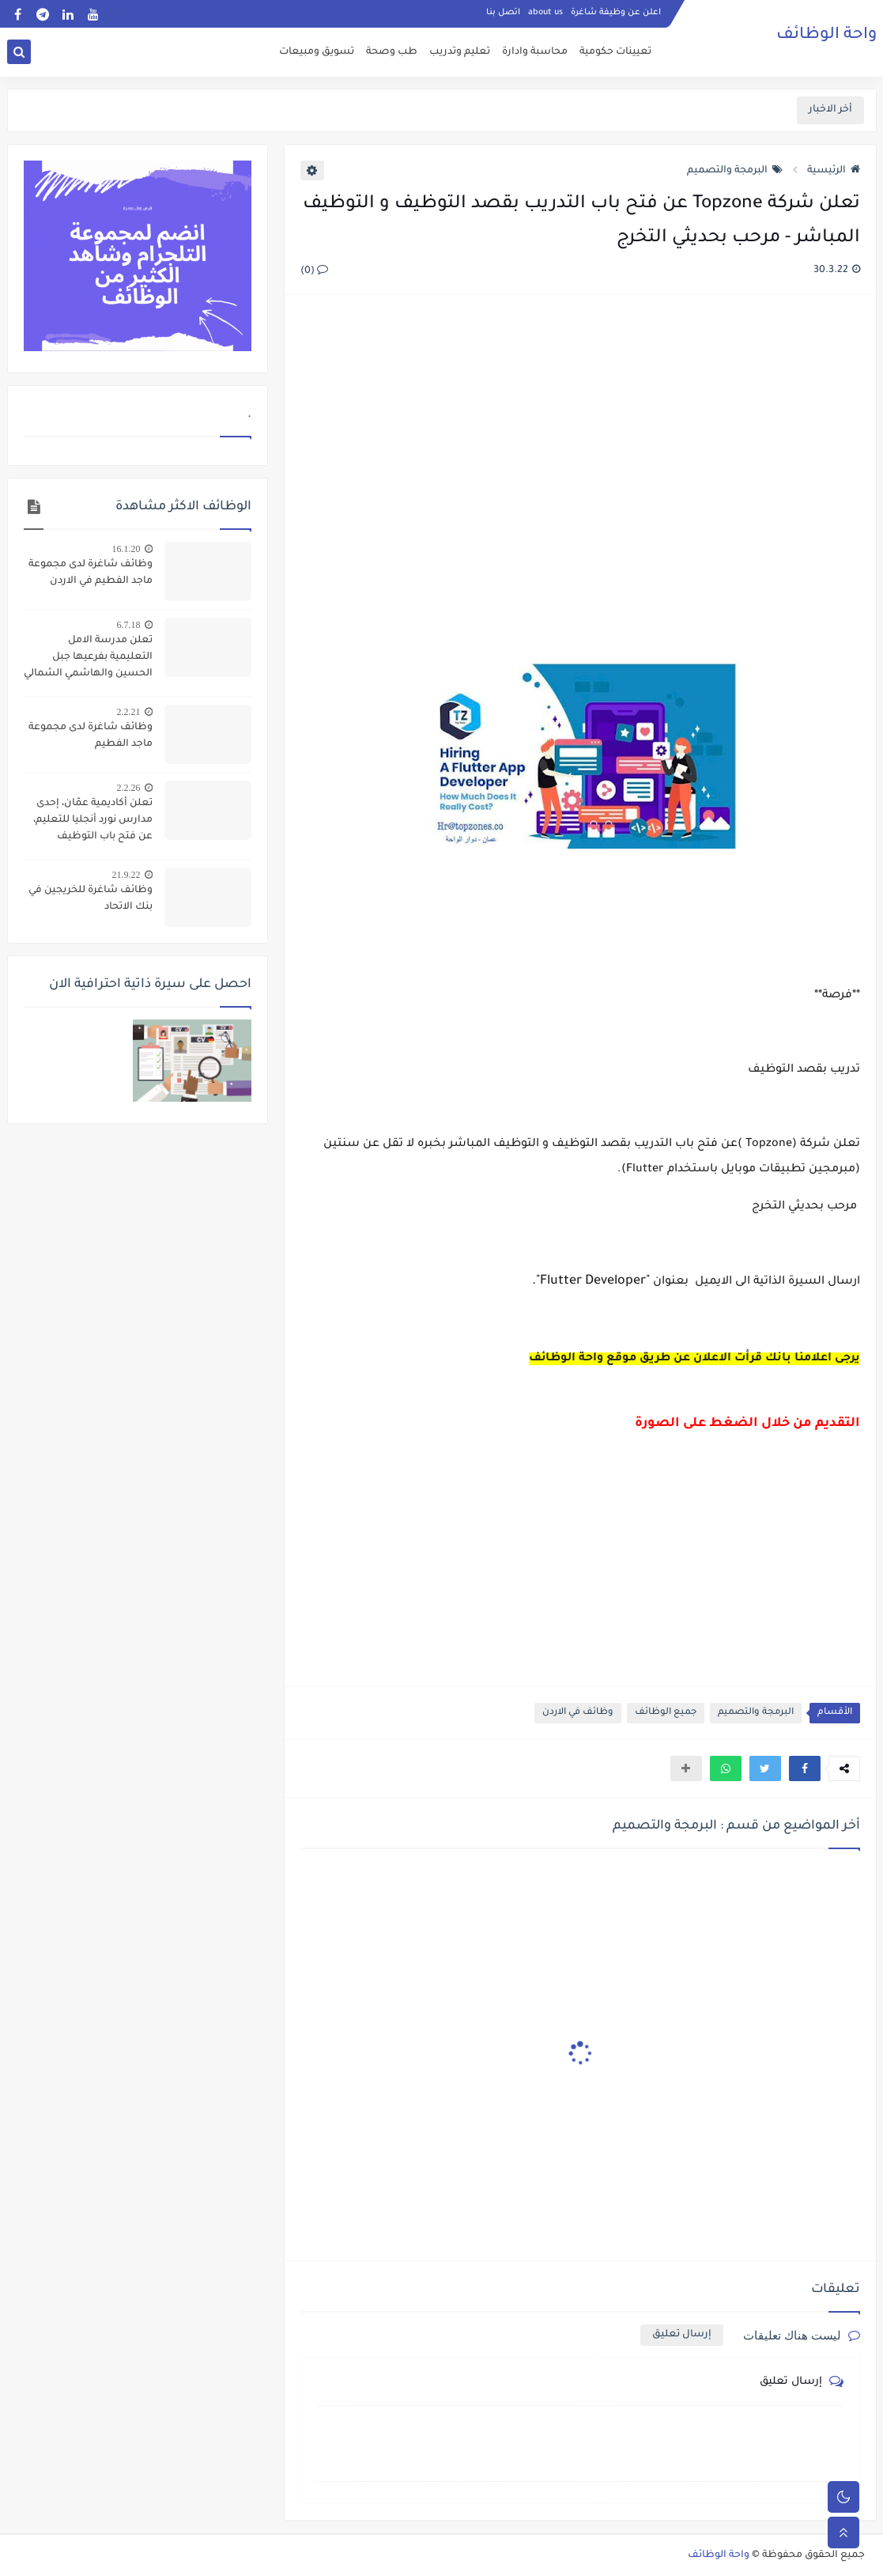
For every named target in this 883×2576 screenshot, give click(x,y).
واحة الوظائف (826, 35)
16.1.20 (126, 548)
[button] (805, 1768)
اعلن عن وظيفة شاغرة (616, 12)
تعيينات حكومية (615, 52)
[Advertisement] (579, 479)
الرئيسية (833, 170)
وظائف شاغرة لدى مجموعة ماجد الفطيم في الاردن (90, 573)
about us (545, 12)
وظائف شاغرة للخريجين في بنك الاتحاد (90, 899)
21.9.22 (126, 874)
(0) (314, 271)
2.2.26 (129, 787)
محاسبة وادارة (535, 52)
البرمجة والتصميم (735, 170)
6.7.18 (129, 624)
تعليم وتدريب (459, 52)
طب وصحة (391, 52)
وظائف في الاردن (577, 1713)
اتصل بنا (503, 12)
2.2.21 (129, 711)
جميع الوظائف (665, 1713)
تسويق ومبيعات (316, 52)
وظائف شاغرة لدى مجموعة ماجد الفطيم (90, 736)
